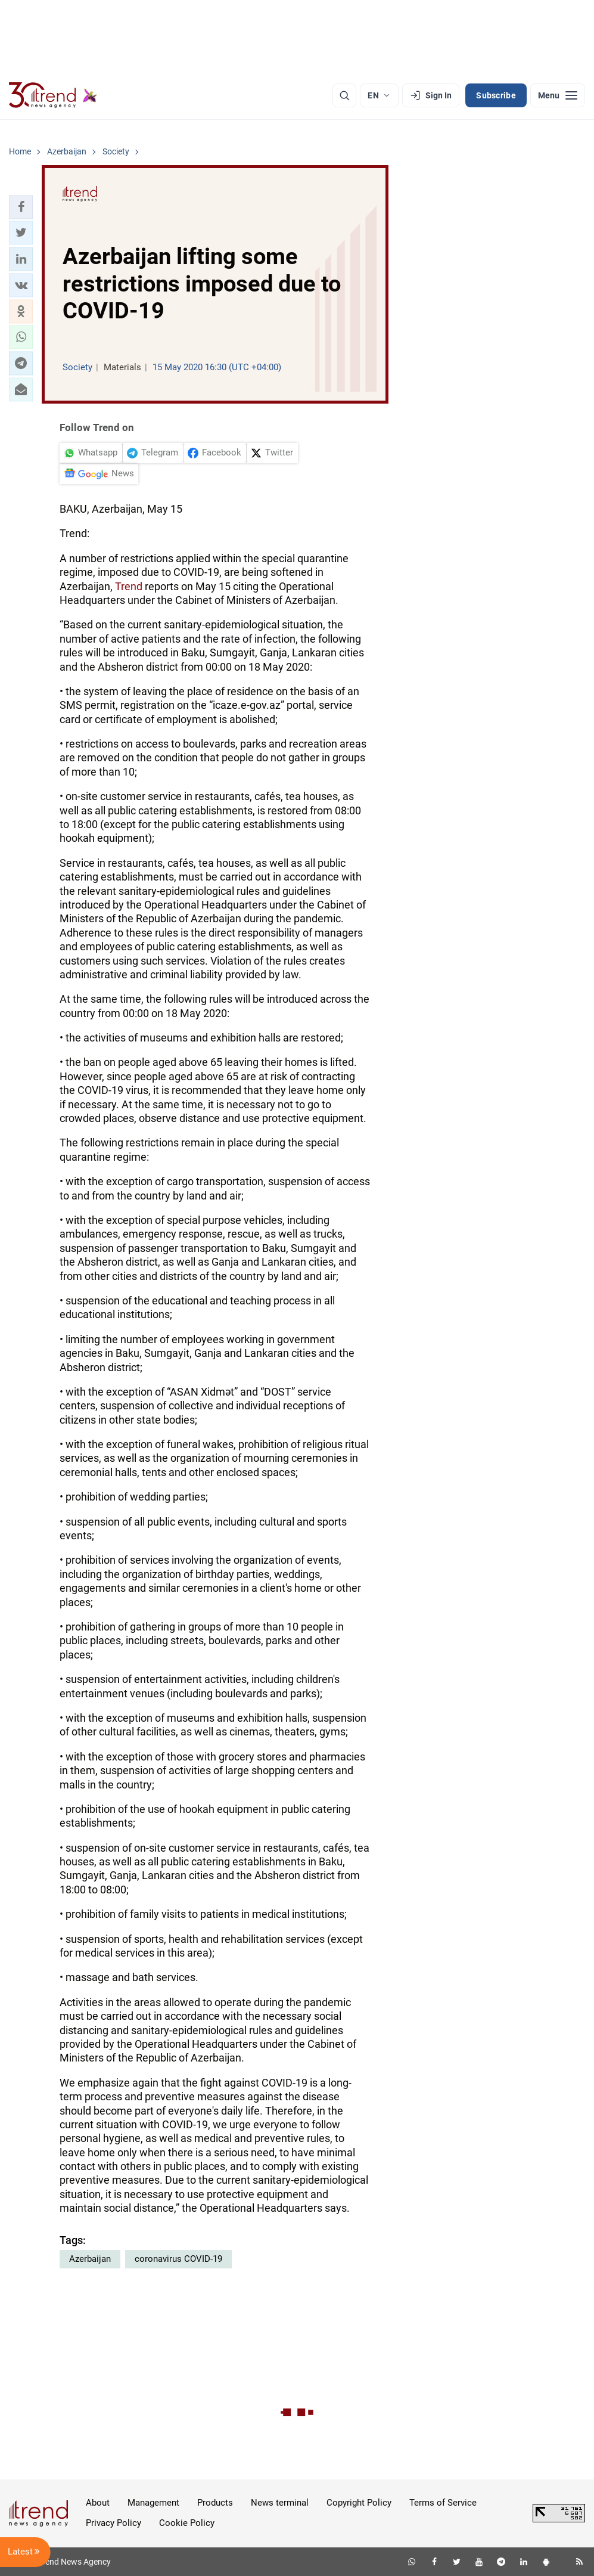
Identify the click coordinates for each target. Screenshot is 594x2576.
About (98, 2502)
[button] (21, 207)
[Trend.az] (53, 95)
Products (215, 2502)
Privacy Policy (113, 2523)
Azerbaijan (90, 2258)
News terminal (280, 2502)
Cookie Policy (186, 2523)
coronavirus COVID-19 (178, 2258)
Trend (128, 586)
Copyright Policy (358, 2502)
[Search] (344, 95)
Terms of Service (443, 2502)
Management (153, 2502)
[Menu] (557, 95)
